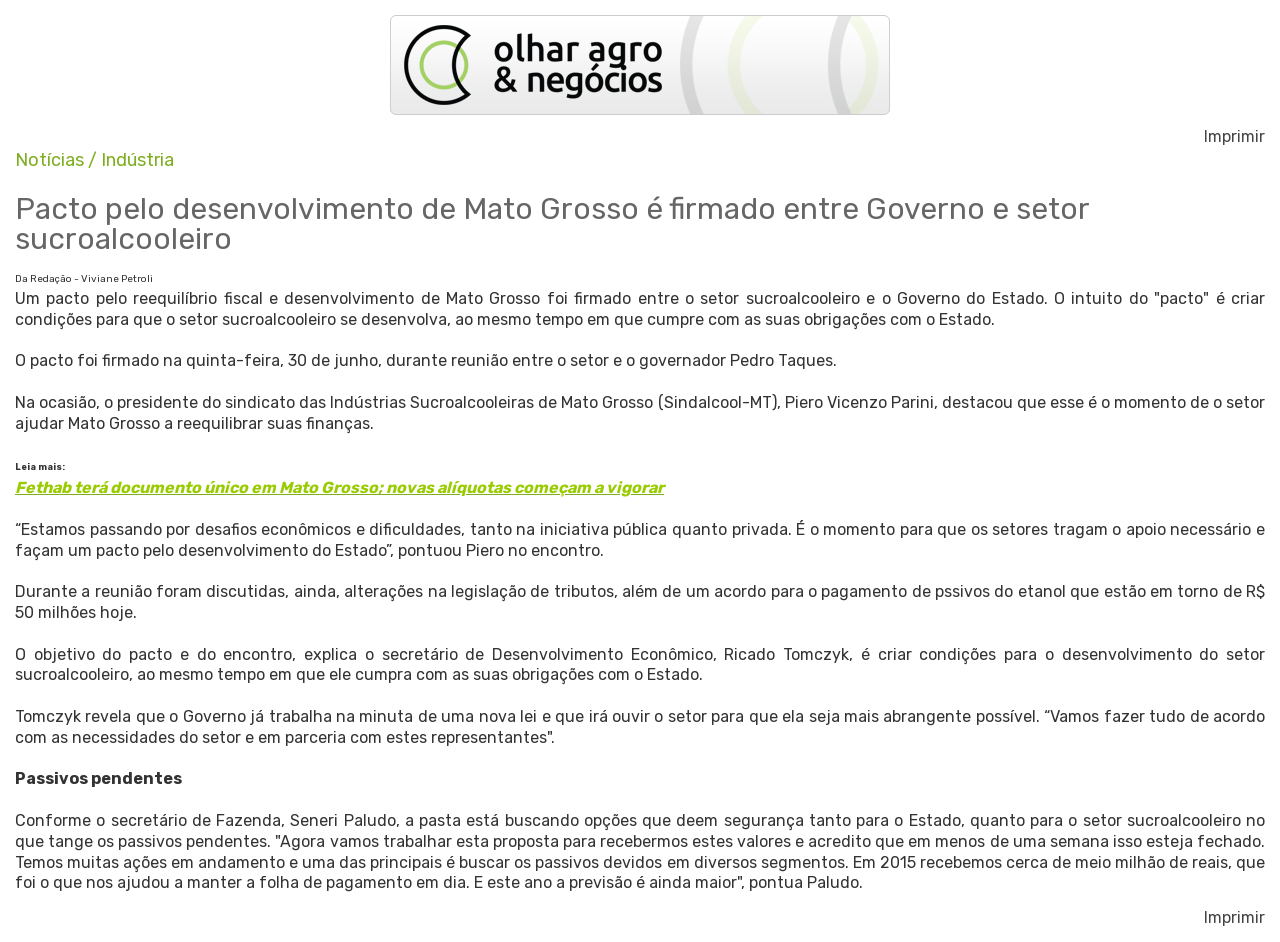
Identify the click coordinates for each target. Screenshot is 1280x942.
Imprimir (1234, 137)
